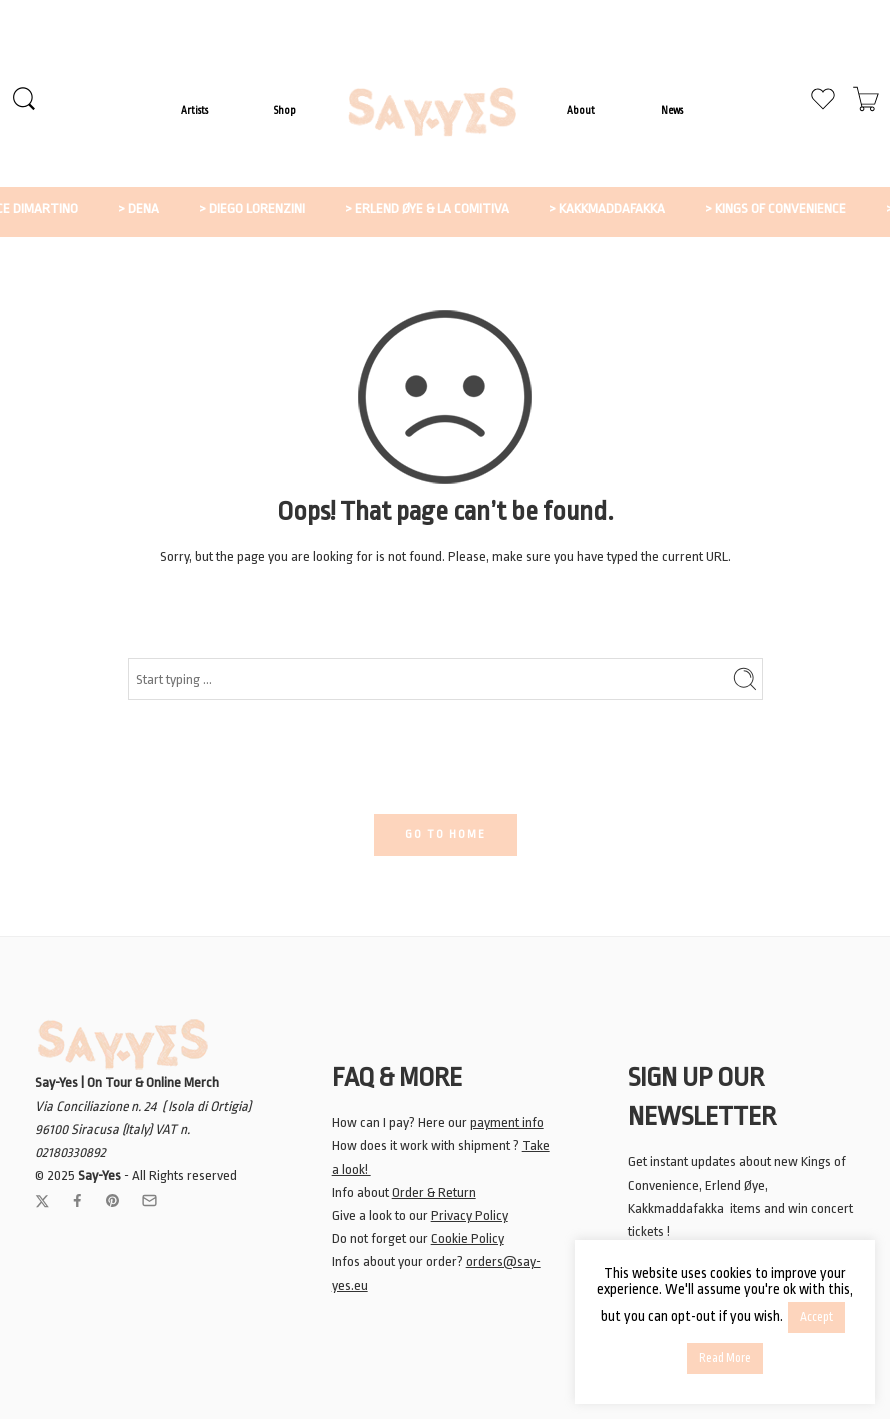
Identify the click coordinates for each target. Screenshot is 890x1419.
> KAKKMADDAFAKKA (629, 208)
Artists (194, 110)
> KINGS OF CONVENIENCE (797, 208)
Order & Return (434, 1192)
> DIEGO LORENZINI (274, 208)
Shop (285, 110)
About (581, 110)
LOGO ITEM (432, 112)
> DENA (160, 208)
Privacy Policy (469, 1215)
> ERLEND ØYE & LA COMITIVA (449, 208)
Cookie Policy (467, 1238)
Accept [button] (816, 1317)
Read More (725, 1358)
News (672, 110)
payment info (507, 1122)
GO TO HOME (445, 834)
